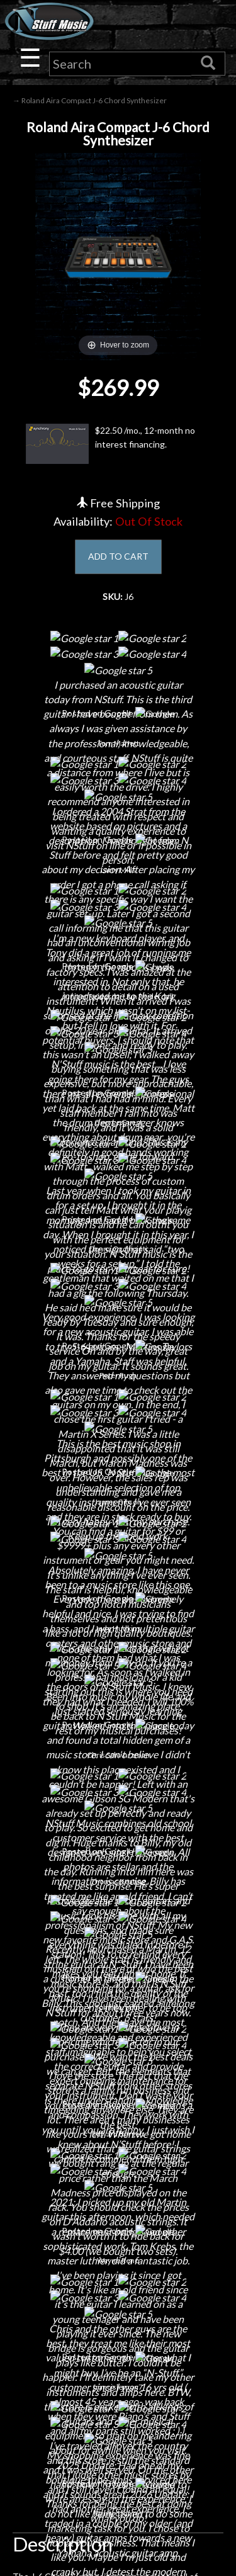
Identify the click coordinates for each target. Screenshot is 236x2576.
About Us (118, 1858)
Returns (118, 2149)
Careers (118, 1902)
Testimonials (118, 2215)
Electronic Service (118, 2034)
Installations (118, 1990)
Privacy (118, 2171)
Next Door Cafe (118, 1924)
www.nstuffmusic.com (130, 2419)
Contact (118, 1880)
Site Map (118, 2237)
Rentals (118, 1968)
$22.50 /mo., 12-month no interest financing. (110, 444)
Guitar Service (118, 2012)
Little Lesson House (118, 1946)
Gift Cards (118, 2193)
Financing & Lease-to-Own (118, 2104)
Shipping (118, 2126)
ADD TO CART (118, 556)
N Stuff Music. (54, 2554)
